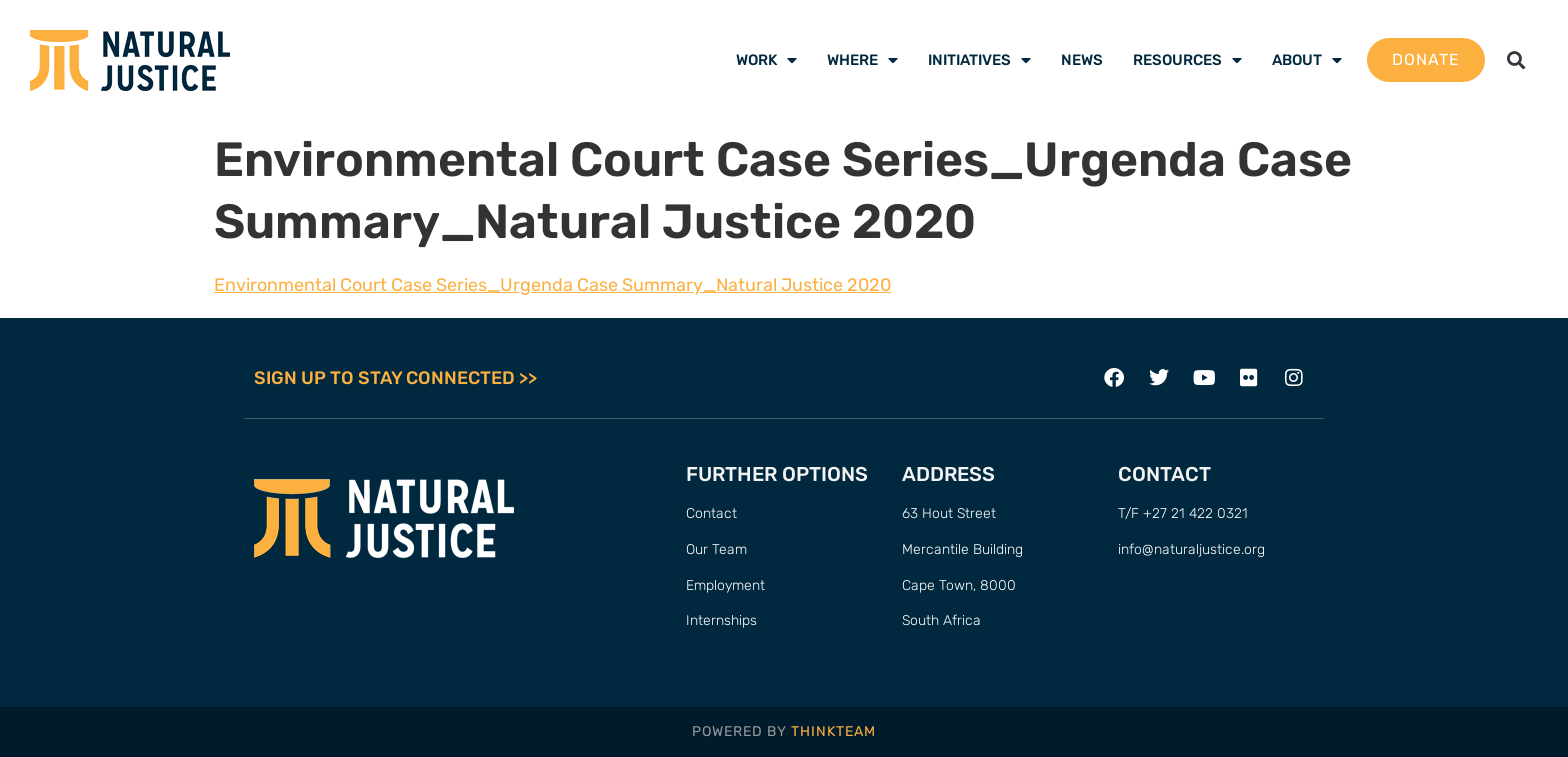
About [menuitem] (1307, 60)
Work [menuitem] (766, 60)
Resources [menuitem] (1187, 60)
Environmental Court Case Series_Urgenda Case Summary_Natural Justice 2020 (552, 285)
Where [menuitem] (862, 60)
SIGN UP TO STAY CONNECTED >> (395, 378)
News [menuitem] (1082, 60)
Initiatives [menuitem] (979, 60)
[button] (1516, 60)
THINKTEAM (833, 731)
